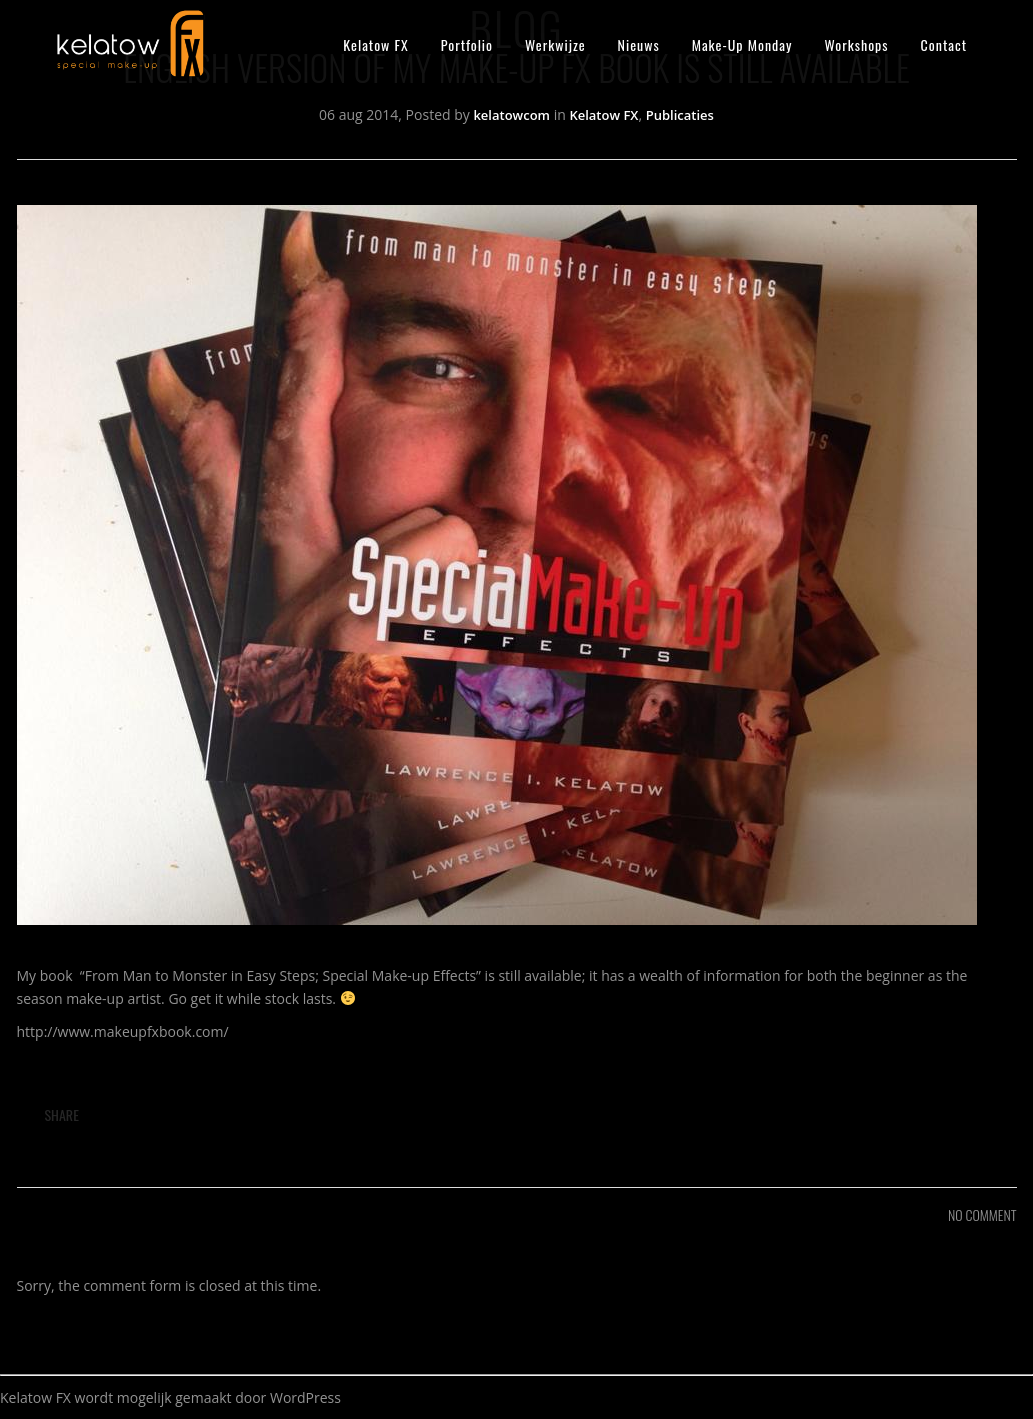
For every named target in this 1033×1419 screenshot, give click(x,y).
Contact (944, 44)
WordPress (305, 1397)
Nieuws (639, 44)
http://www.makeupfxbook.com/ (123, 1031)
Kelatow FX (375, 44)
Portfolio (467, 44)
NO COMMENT (982, 1214)
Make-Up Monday (742, 44)
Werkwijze (555, 44)
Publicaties (680, 115)
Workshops (856, 44)
